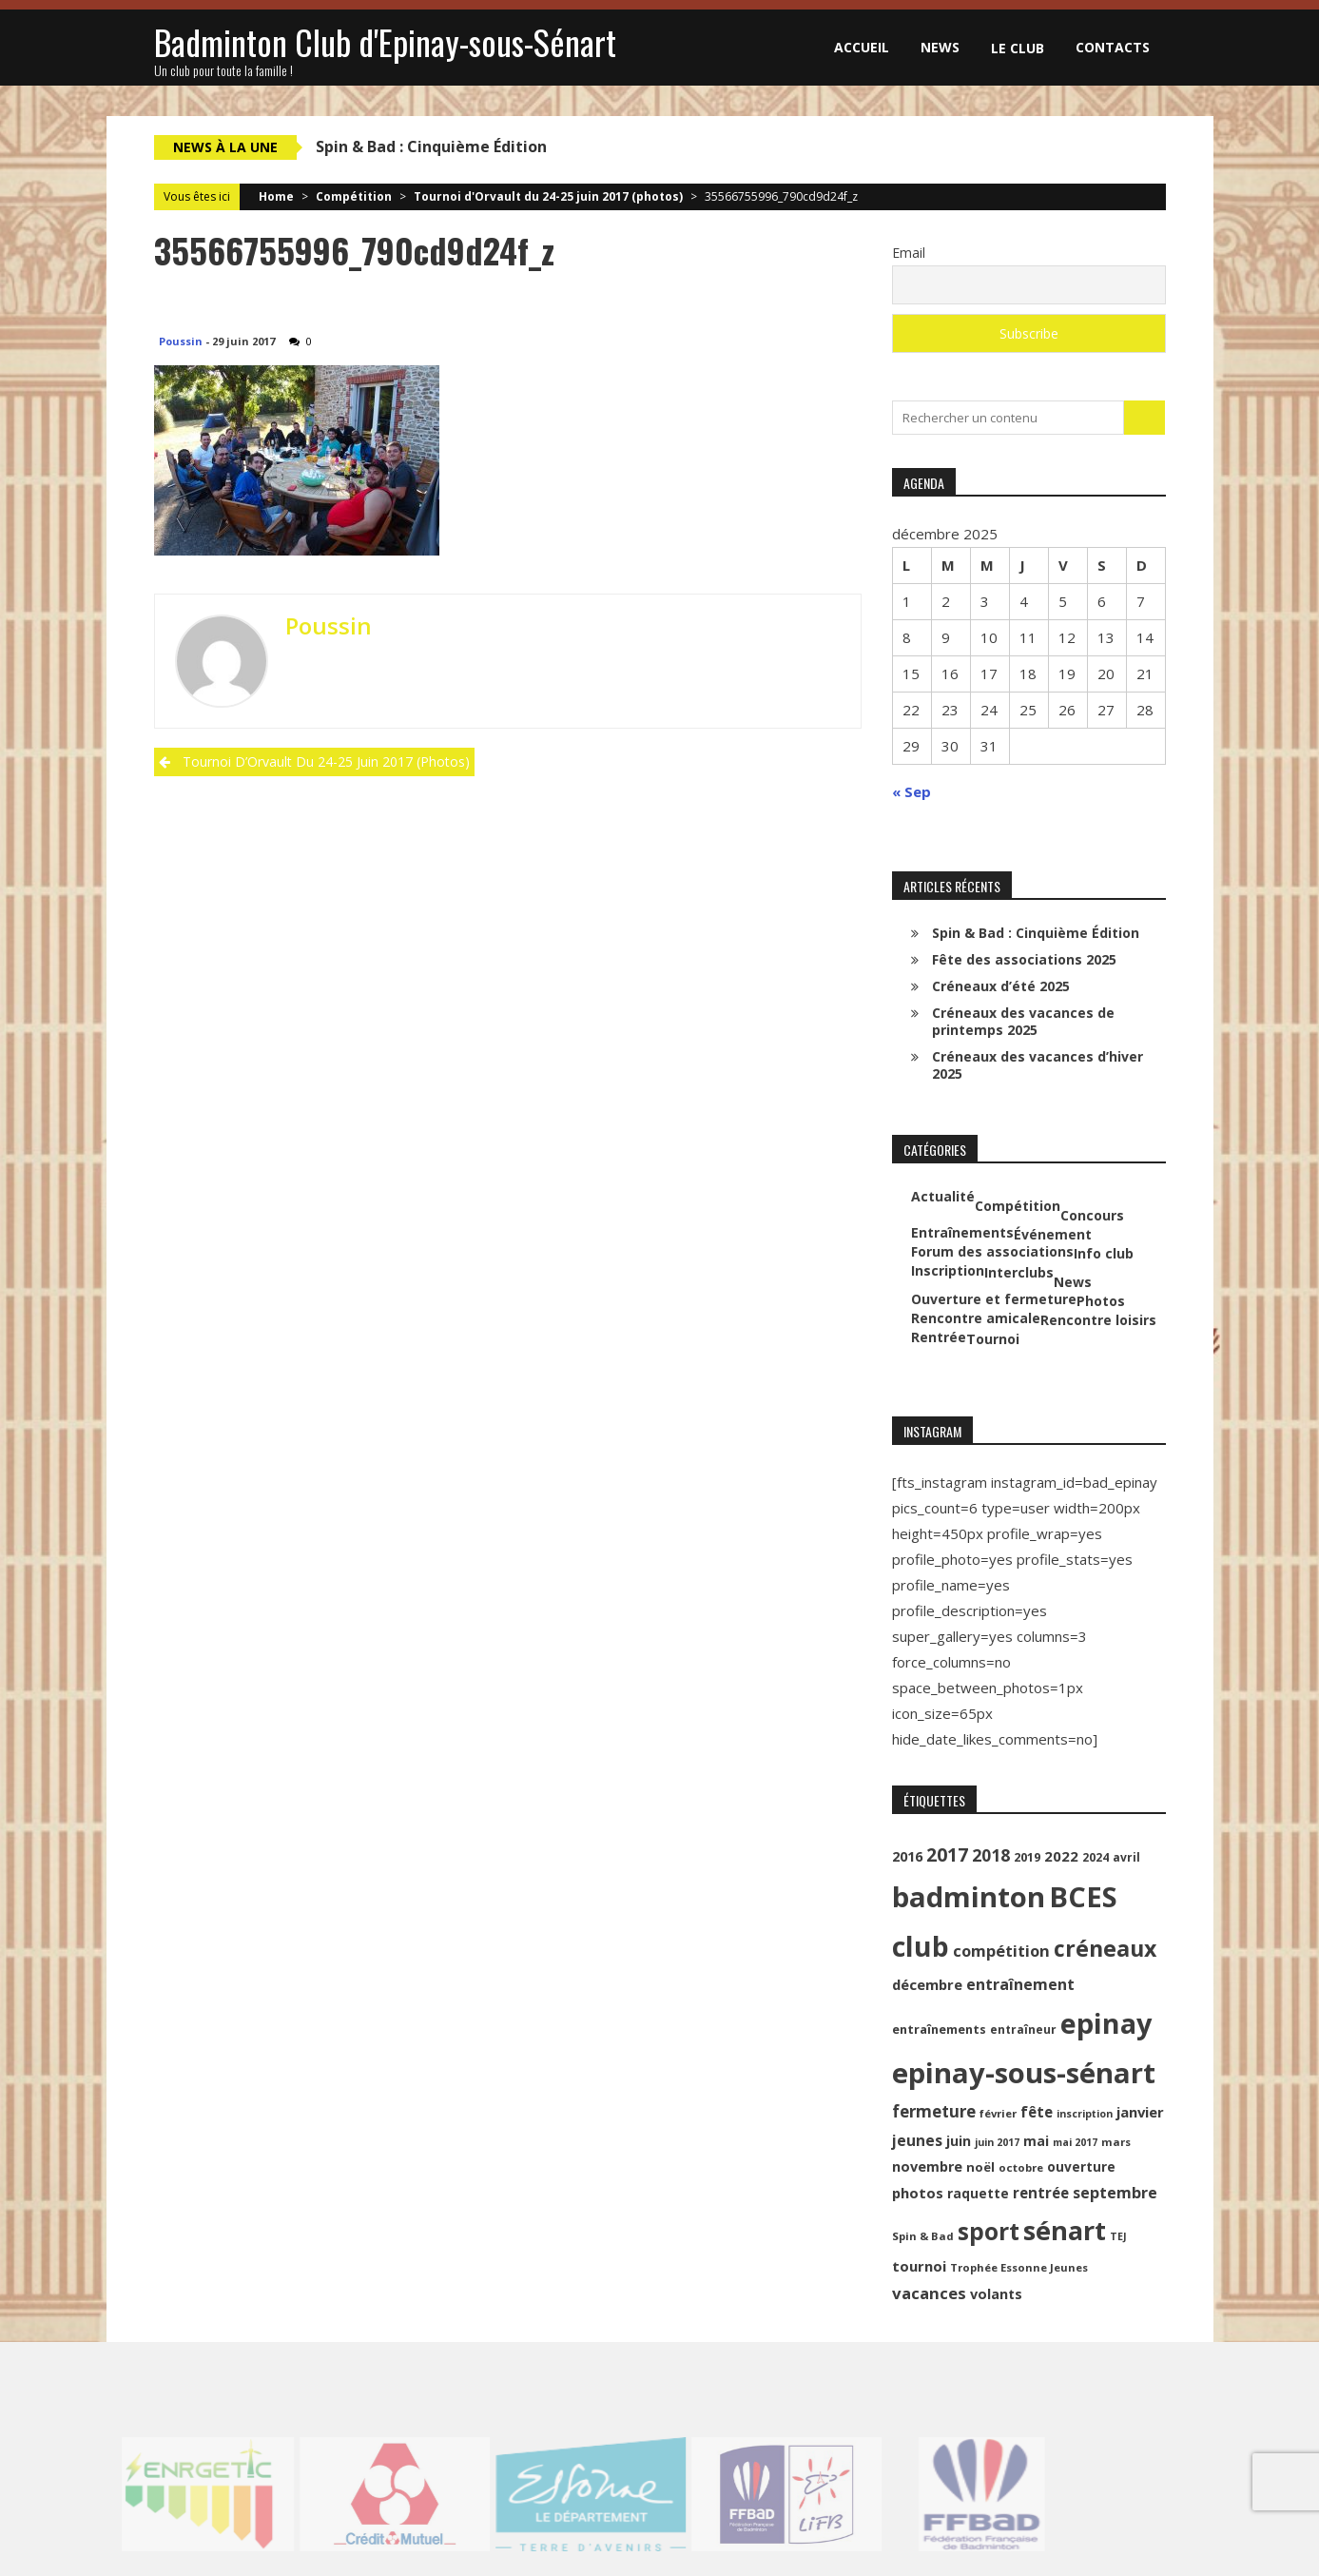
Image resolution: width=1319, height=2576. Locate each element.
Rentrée (938, 1337)
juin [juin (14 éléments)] (958, 2141)
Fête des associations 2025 (1024, 959)
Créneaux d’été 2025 (1001, 986)
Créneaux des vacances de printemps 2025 (1023, 1021)
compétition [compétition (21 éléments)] (1001, 1950)
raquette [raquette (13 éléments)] (978, 2193)
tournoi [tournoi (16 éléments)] (919, 2265)
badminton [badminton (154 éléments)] (968, 1897)
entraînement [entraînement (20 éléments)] (1020, 1984)
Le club (1017, 48)
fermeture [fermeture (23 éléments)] (934, 2111)
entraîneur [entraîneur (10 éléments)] (1023, 2029)
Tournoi (992, 1339)
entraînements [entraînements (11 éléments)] (939, 2029)
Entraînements (962, 1232)
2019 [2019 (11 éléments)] (1027, 1857)
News (940, 47)
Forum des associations (992, 1251)
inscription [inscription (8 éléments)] (1085, 2113)
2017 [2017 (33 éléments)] (947, 1854)
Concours (1092, 1215)
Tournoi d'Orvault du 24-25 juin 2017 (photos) (548, 196)
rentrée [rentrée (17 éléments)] (1041, 2192)
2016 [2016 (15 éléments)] (907, 1856)
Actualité (943, 1196)
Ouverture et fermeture (994, 1299)
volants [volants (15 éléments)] (996, 2294)
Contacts (1113, 47)
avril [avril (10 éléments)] (1126, 1857)
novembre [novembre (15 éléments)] (927, 2166)
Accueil (861, 47)
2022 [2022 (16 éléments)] (1061, 1855)
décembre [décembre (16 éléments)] (927, 1984)
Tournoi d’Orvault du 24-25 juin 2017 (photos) (326, 761)
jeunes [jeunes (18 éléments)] (917, 2140)
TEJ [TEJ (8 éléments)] (1118, 2236)
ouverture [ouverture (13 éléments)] (1081, 2166)
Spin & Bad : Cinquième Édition (431, 146)
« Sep (911, 791)
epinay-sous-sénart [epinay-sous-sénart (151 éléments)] (1023, 2073)
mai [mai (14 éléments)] (1036, 2141)
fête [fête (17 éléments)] (1036, 2111)
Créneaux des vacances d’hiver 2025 (1037, 1065)
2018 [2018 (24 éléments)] (991, 1855)
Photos (1101, 1301)
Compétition (354, 196)
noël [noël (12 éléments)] (980, 2167)
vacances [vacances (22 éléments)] (929, 2293)
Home (276, 196)
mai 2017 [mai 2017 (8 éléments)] (1075, 2142)
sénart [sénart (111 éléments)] (1064, 2230)
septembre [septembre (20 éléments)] (1115, 2192)
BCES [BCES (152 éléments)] (1083, 1897)
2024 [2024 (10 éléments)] (1095, 1857)
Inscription (947, 1270)
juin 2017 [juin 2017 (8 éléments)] (997, 2142)
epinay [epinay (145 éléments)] (1106, 2022)
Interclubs (1019, 1272)
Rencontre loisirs (1098, 1320)
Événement (1053, 1234)
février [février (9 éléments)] (998, 2113)
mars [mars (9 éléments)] (1116, 2142)
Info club (1104, 1253)
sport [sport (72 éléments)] (988, 2231)
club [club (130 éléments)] (920, 1946)
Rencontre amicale (975, 1318)
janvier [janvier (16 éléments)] (1140, 2111)
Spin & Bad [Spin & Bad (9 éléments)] (923, 2236)
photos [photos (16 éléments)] (917, 2192)
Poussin (181, 341)
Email (908, 253)
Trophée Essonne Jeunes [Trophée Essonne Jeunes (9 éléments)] (1019, 2267)
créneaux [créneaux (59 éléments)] (1105, 1948)
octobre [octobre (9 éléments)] (1021, 2167)
